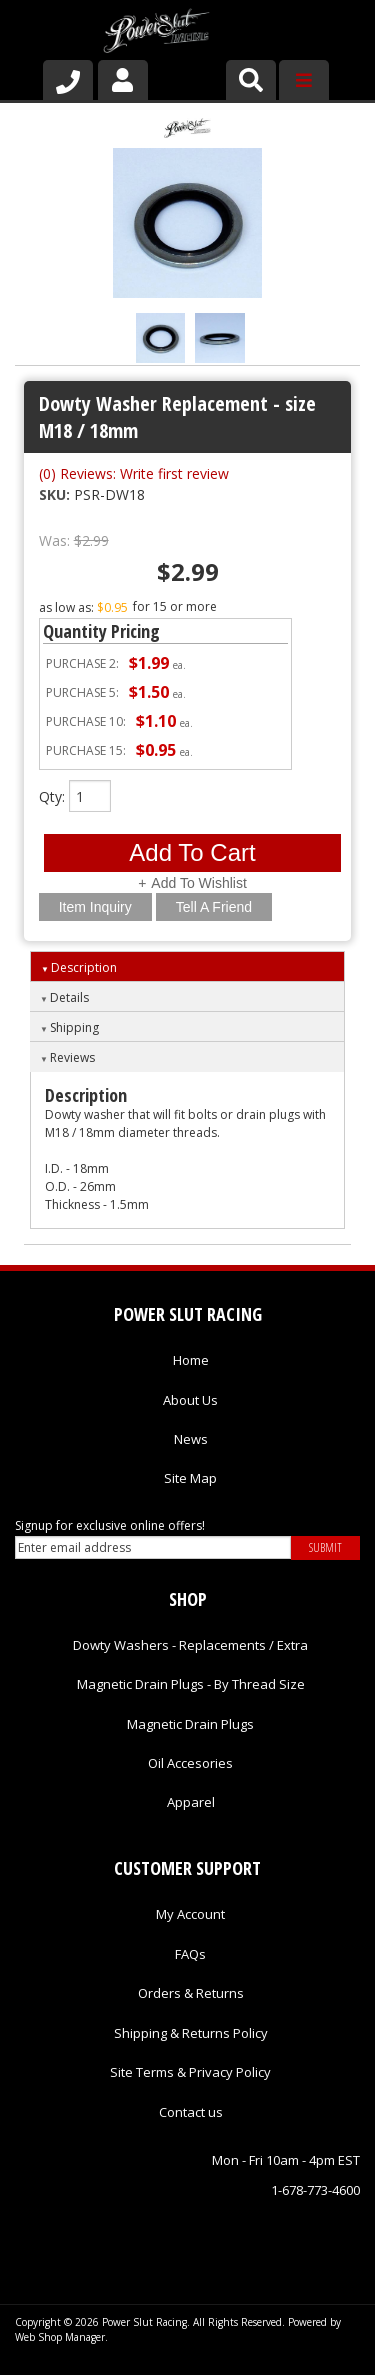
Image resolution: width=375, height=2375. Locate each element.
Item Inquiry (95, 907)
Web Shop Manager (60, 2337)
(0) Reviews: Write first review (134, 473)
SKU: (56, 494)
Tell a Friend (214, 907)
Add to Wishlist (198, 883)
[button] (251, 80)
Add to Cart (192, 852)
